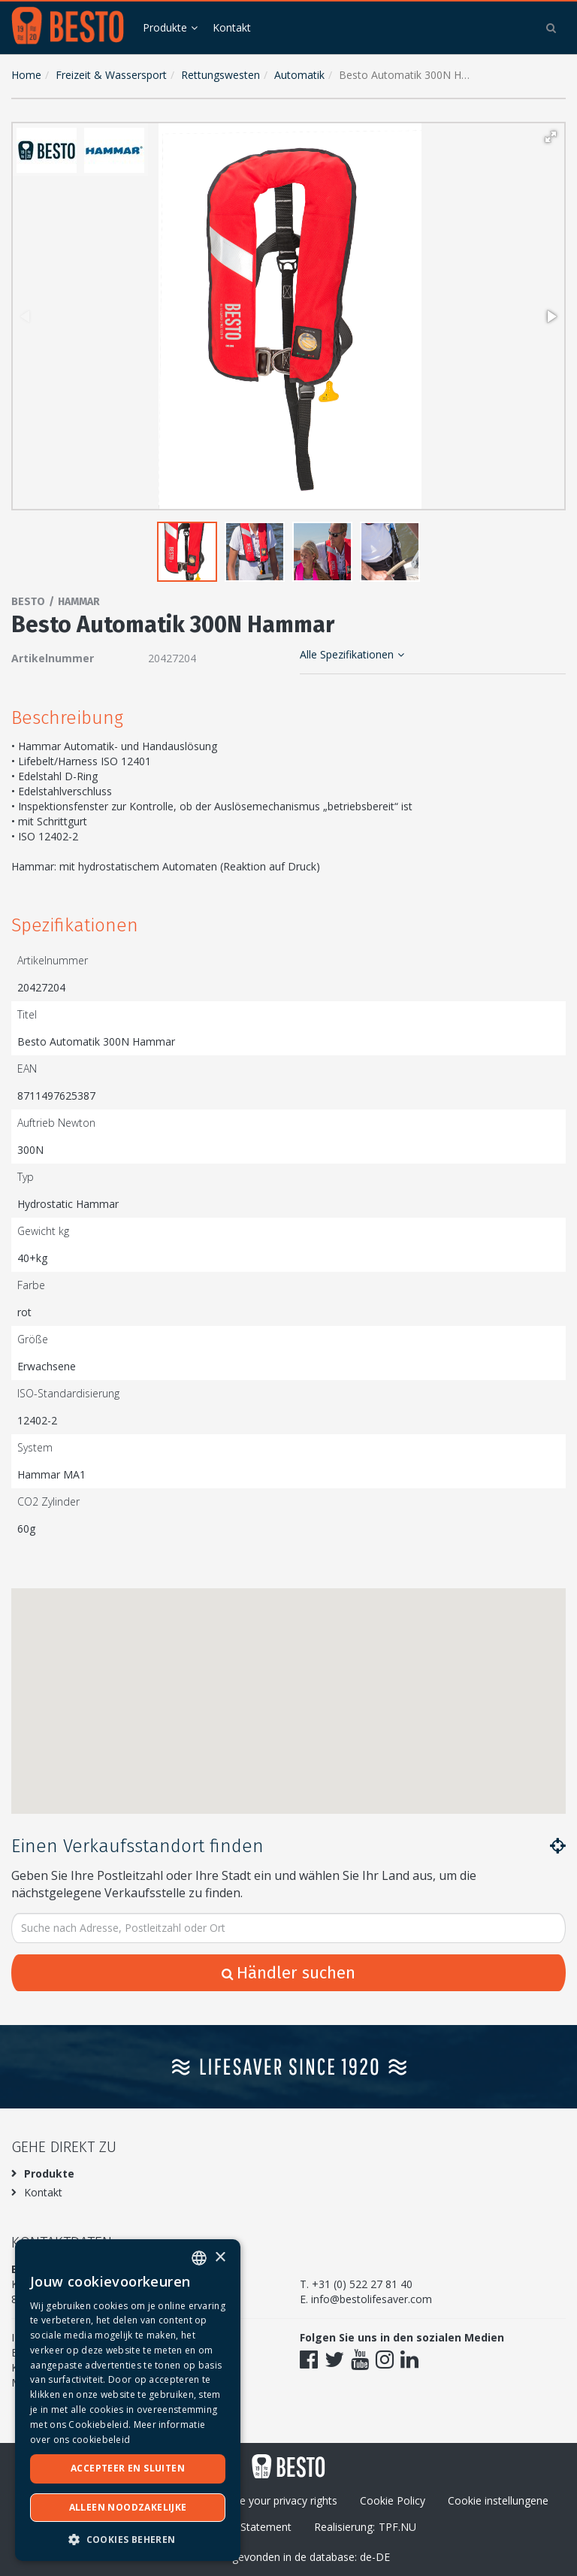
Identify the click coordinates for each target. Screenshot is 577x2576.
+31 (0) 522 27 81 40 (362, 2284)
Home (26, 75)
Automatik (299, 75)
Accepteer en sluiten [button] (128, 2468)
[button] (551, 137)
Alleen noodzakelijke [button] (128, 2507)
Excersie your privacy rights (271, 2500)
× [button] (219, 2257)
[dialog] (127, 2400)
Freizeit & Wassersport (111, 75)
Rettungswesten (220, 75)
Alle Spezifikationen (352, 654)
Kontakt (232, 27)
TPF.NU (397, 2527)
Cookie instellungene (498, 2500)
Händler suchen (288, 1973)
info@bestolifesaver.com (371, 2299)
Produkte (165, 27)
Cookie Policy (392, 2500)
